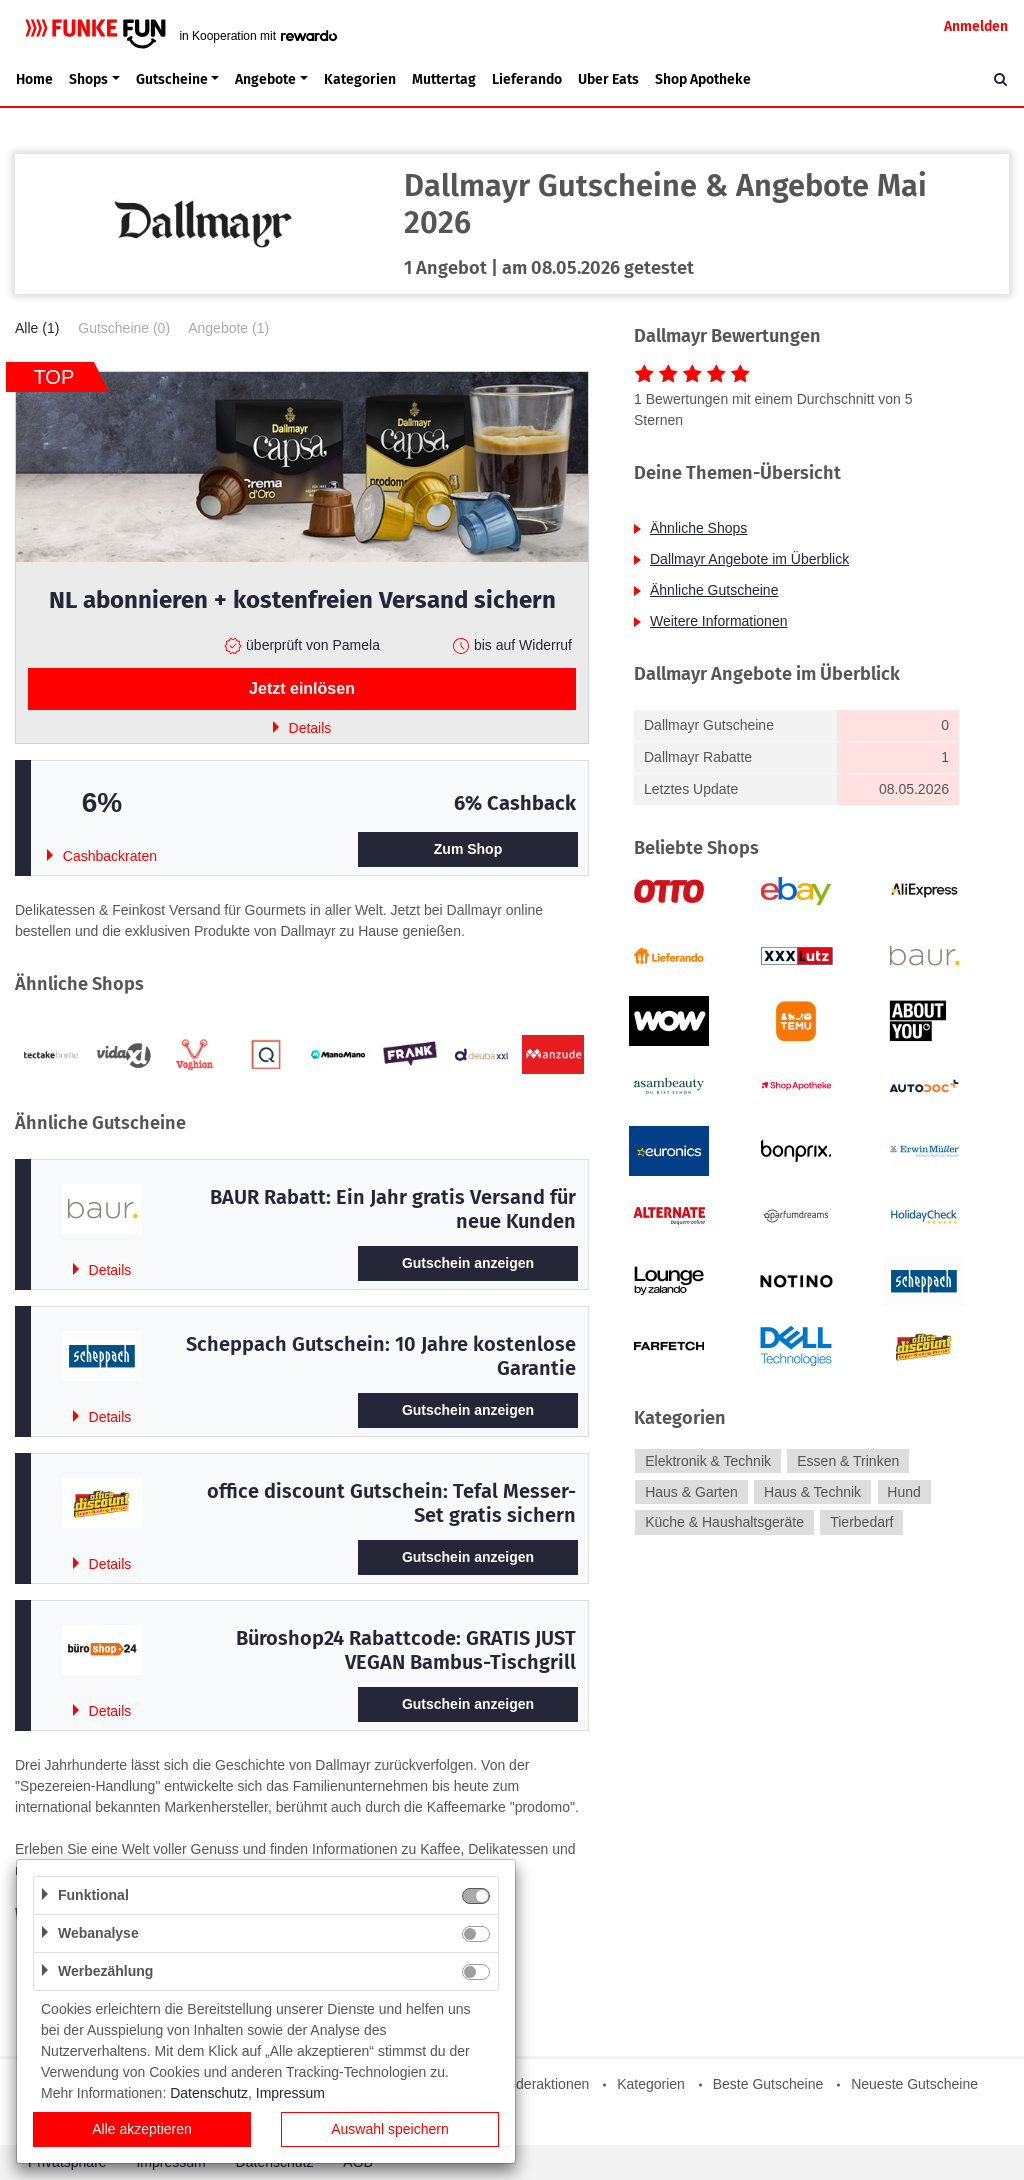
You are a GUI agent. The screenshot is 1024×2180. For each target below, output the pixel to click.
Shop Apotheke (703, 79)
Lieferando (527, 79)
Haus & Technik (812, 1492)
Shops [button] (88, 79)
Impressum (290, 2093)
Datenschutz (209, 2093)
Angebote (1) (228, 328)
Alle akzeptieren (142, 2129)
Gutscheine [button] (172, 79)
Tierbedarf (861, 1523)
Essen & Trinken (848, 1461)
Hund (903, 1492)
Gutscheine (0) (124, 328)
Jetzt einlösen (302, 688)
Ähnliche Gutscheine (714, 590)
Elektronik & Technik (708, 1461)
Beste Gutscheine (768, 2084)
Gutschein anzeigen (468, 1263)
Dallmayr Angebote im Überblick (749, 559)
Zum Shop (468, 849)
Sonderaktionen (540, 2084)
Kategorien (360, 79)
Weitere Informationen (718, 621)
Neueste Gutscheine (914, 2084)
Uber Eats (608, 79)
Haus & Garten (691, 1492)
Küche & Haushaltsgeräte (724, 1523)
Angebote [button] (265, 79)
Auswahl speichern (390, 2129)
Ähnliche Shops (698, 528)
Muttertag (444, 79)
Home (34, 79)
